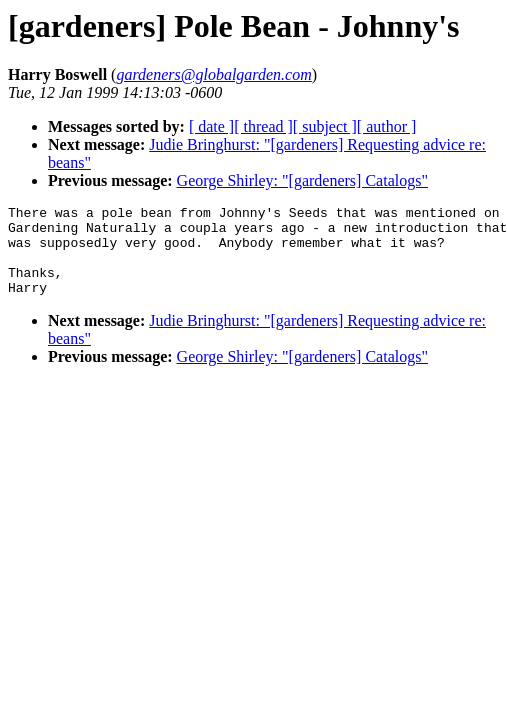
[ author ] (387, 126)
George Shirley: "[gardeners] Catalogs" (302, 180)
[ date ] (211, 126)
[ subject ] (325, 126)
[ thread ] (263, 126)
